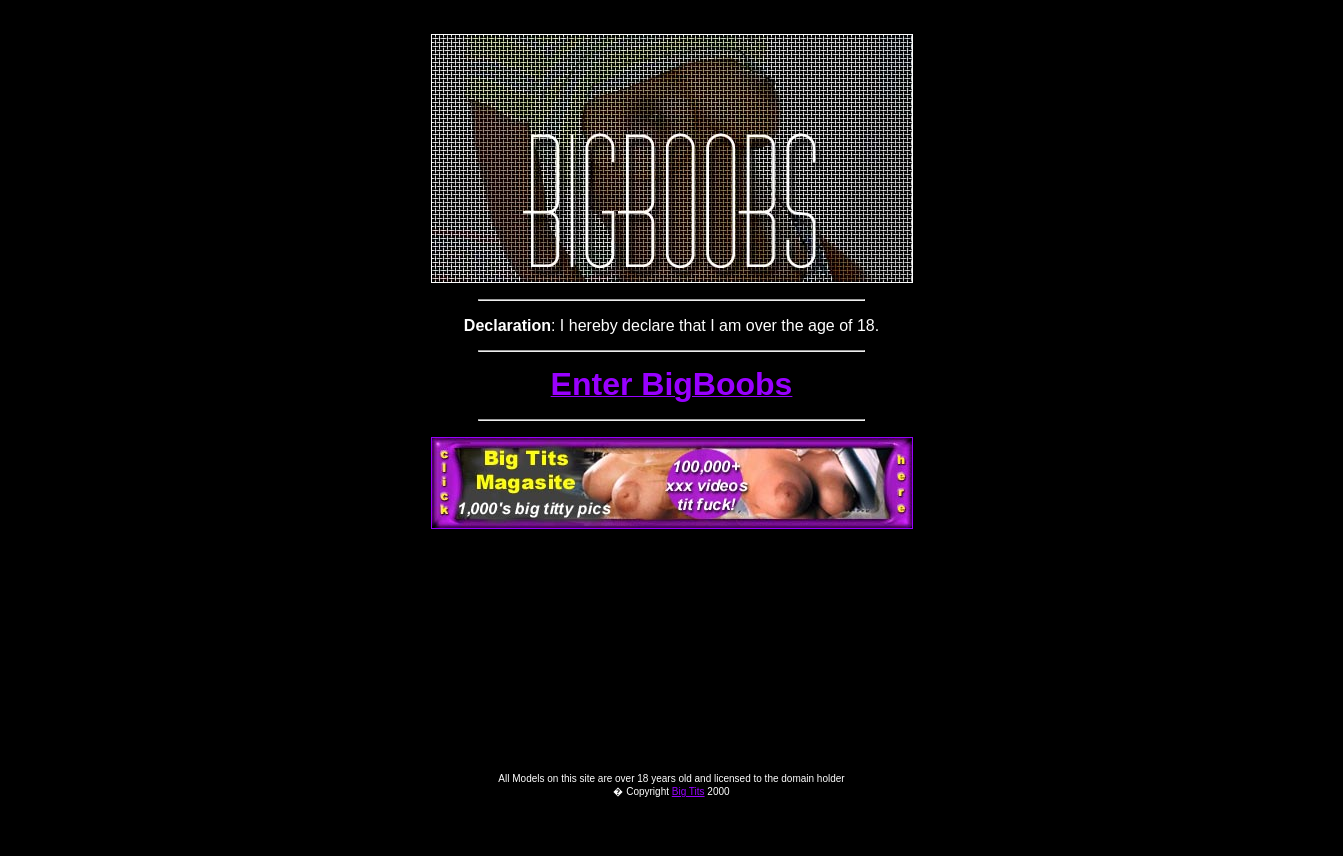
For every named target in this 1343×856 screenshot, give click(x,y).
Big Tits (688, 833)
